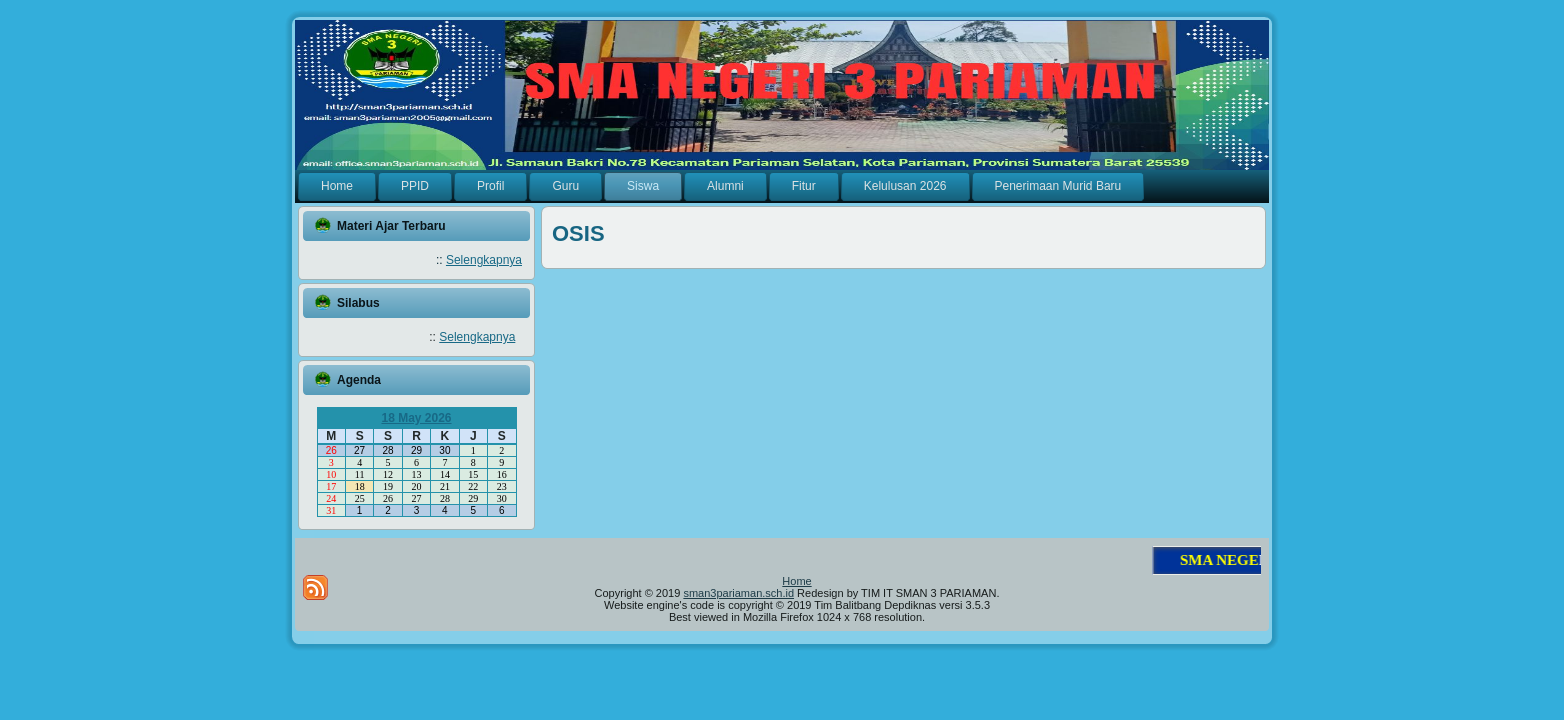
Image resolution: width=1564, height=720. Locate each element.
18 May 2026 (416, 418)
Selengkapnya (484, 260)
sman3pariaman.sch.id (738, 593)
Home (796, 581)
